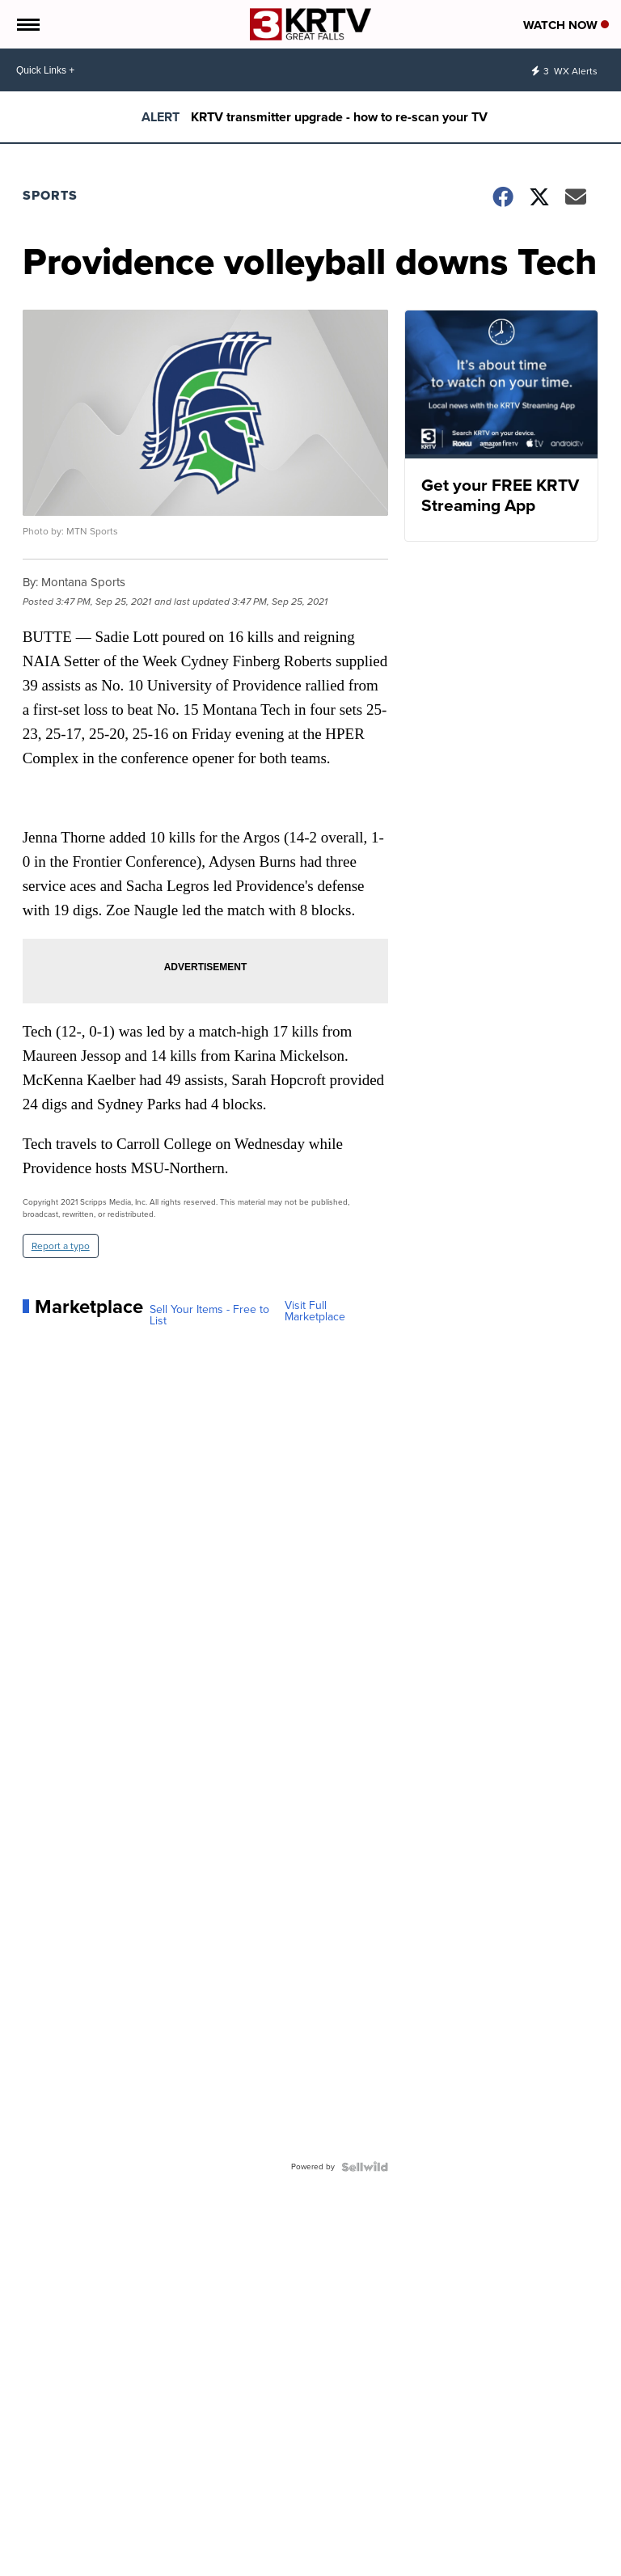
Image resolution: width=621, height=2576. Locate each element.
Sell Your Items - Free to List (209, 1315)
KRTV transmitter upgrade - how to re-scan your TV (339, 117)
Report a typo (61, 1246)
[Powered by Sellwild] (364, 2167)
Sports (50, 195)
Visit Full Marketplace (315, 1311)
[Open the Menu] (27, 24)
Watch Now (566, 25)
